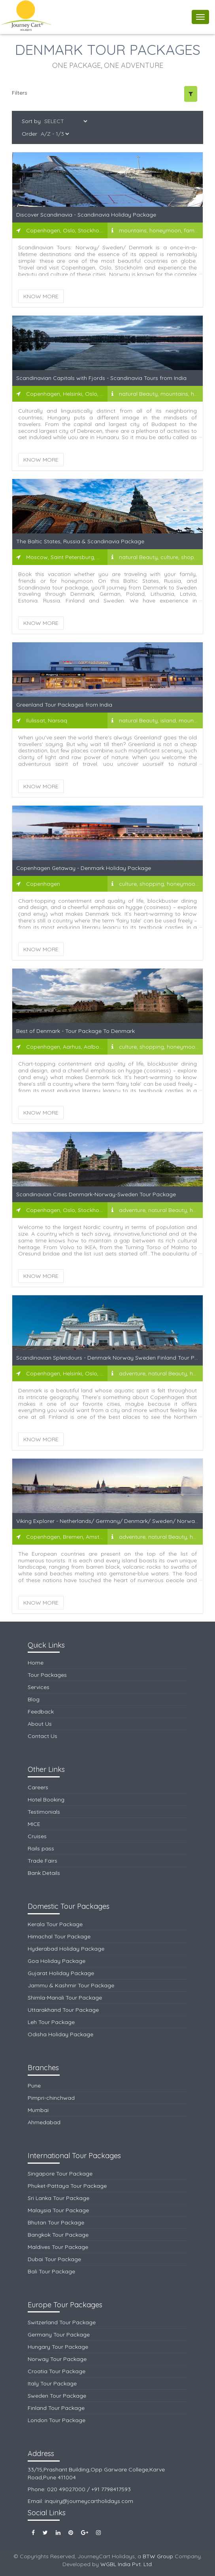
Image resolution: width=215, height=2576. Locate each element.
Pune (34, 2085)
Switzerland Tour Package (62, 2322)
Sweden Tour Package (57, 2395)
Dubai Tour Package (54, 2259)
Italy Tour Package (52, 2383)
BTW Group (158, 2556)
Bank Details (44, 1872)
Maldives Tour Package (58, 2246)
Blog (34, 1699)
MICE (34, 1824)
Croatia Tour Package (56, 2371)
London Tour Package (56, 2420)
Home (35, 1662)
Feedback (41, 1711)
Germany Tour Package (59, 2334)
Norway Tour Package (57, 2359)
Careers (38, 1787)
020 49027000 (66, 2489)
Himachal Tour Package (59, 1936)
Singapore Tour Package (60, 2173)
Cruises (37, 1836)
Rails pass (41, 1848)
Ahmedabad (44, 2122)
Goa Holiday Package (56, 1960)
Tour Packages (47, 1674)
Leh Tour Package (51, 2022)
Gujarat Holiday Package (61, 1973)
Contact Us (42, 1736)
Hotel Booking (46, 1799)
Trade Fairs (42, 1860)
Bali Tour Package (51, 2271)
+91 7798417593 (111, 2489)
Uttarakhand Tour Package (63, 2009)
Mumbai (38, 2110)
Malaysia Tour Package (58, 2210)
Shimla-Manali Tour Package (65, 1997)
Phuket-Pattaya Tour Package (67, 2185)
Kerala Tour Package (55, 1924)
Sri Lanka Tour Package (58, 2198)
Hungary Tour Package (58, 2346)
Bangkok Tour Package (58, 2234)
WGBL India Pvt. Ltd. (126, 2564)
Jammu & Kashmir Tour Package (71, 1985)
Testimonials (44, 1811)
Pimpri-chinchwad (51, 2097)
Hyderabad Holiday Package (66, 1948)
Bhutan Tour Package (56, 2222)
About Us (40, 1723)
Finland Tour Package (56, 2407)
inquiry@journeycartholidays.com (89, 2501)
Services (38, 1687)
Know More (40, 296)
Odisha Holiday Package (60, 2034)
